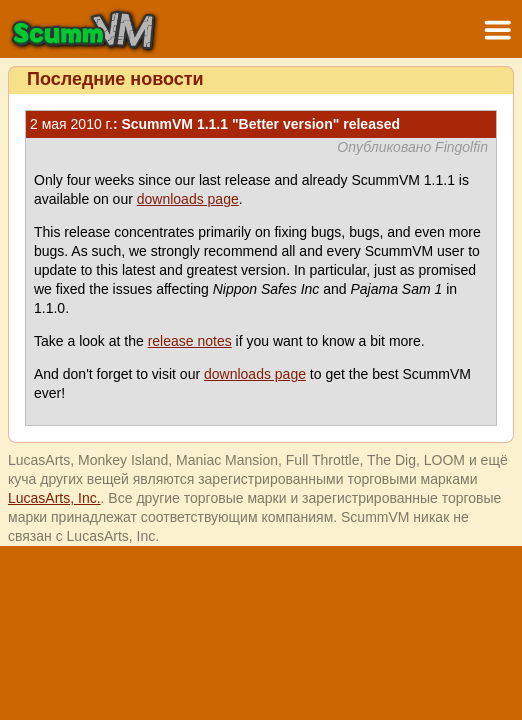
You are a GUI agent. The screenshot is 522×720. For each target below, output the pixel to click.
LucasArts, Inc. (54, 498)
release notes (190, 341)
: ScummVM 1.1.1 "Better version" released (215, 124)
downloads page (188, 199)
